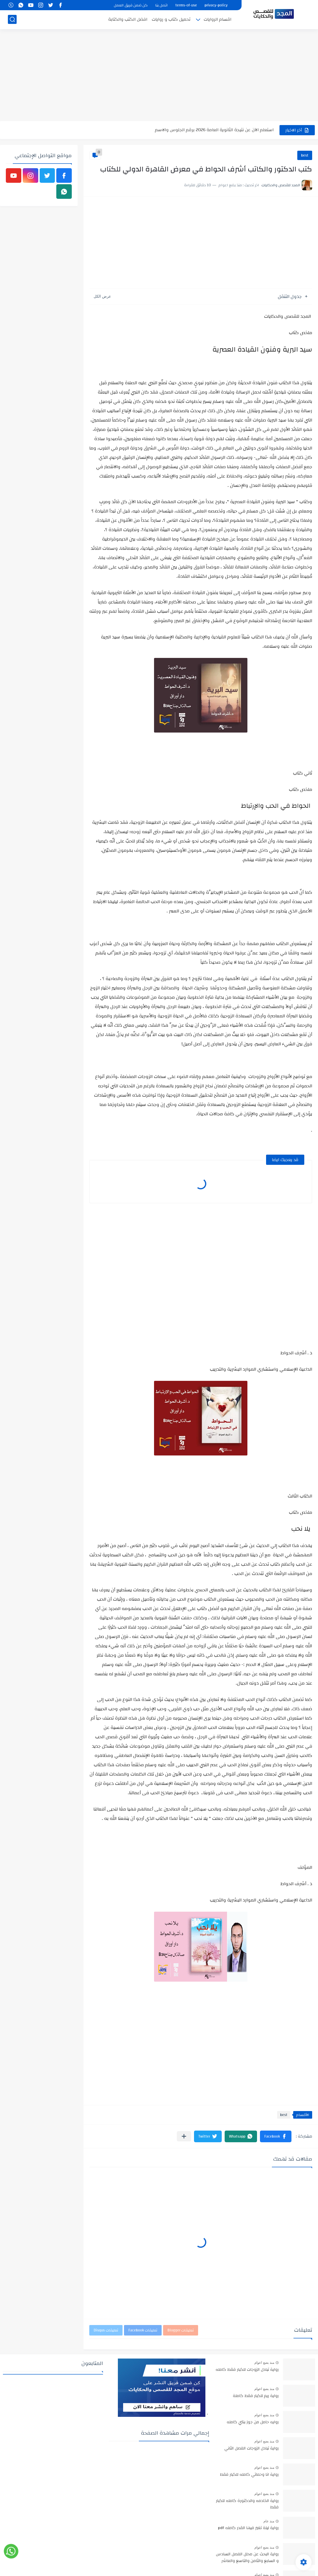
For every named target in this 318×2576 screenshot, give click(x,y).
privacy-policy (216, 5)
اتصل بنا (161, 5)
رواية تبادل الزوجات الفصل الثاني (251, 2448)
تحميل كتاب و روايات (171, 19)
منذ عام (268, 2521)
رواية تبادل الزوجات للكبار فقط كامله (247, 2369)
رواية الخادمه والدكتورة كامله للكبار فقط (247, 2504)
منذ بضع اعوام (264, 2363)
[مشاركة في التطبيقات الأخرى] (184, 2136)
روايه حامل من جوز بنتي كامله (253, 2422)
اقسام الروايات (217, 19)
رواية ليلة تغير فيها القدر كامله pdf (248, 2528)
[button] (275, 2136)
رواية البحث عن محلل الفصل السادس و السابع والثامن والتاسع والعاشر (247, 2557)
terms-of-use (186, 5)
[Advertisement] (159, 76)
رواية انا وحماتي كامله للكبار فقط (249, 2474)
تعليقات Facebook (142, 2330)
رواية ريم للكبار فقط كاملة (256, 2396)
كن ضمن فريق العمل (131, 5)
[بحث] (12, 19)
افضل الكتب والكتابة (127, 19)
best (304, 155)
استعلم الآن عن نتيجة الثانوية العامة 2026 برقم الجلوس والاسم (214, 130)
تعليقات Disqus (106, 2330)
